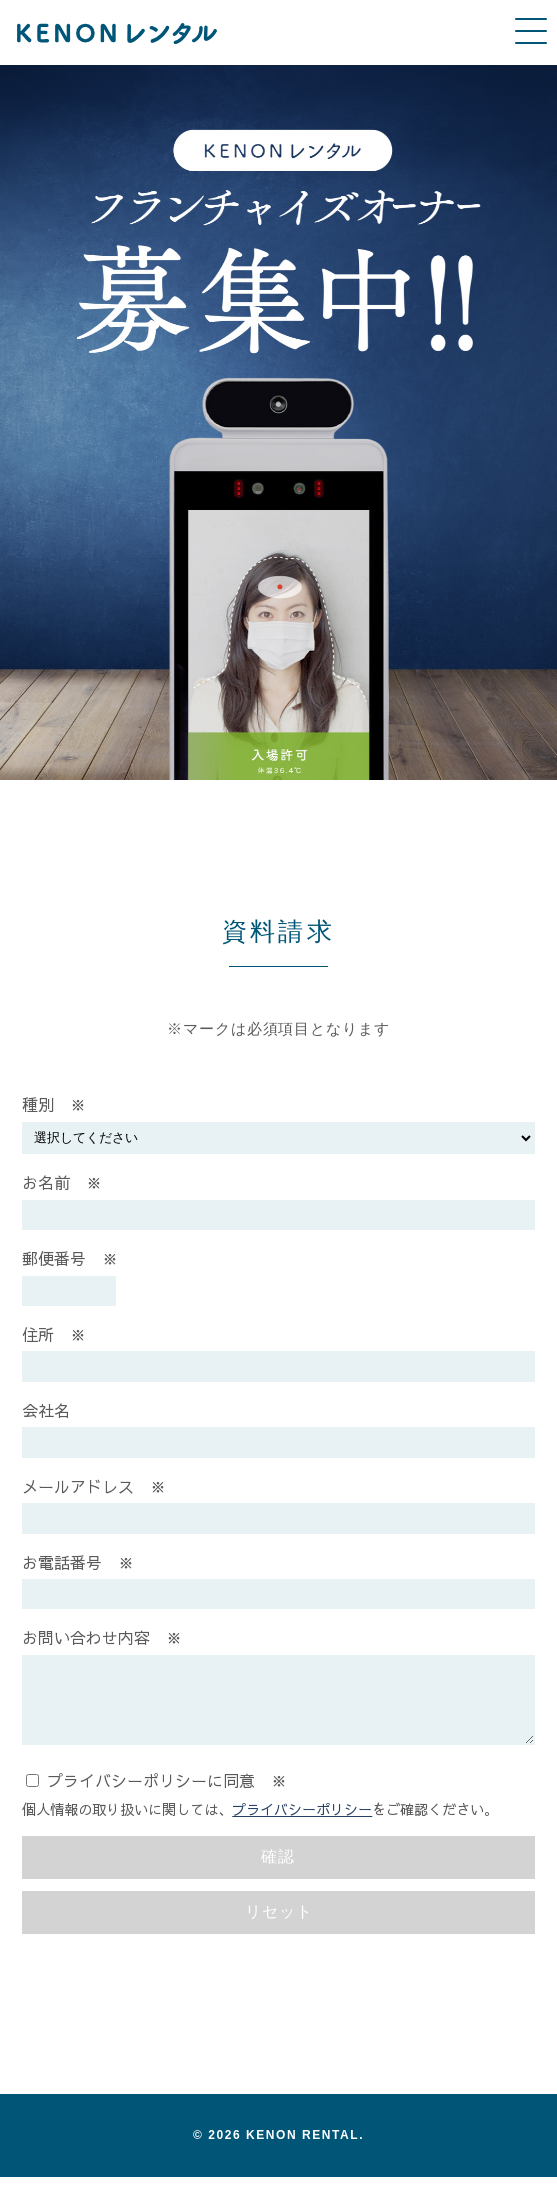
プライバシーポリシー (302, 1824)
